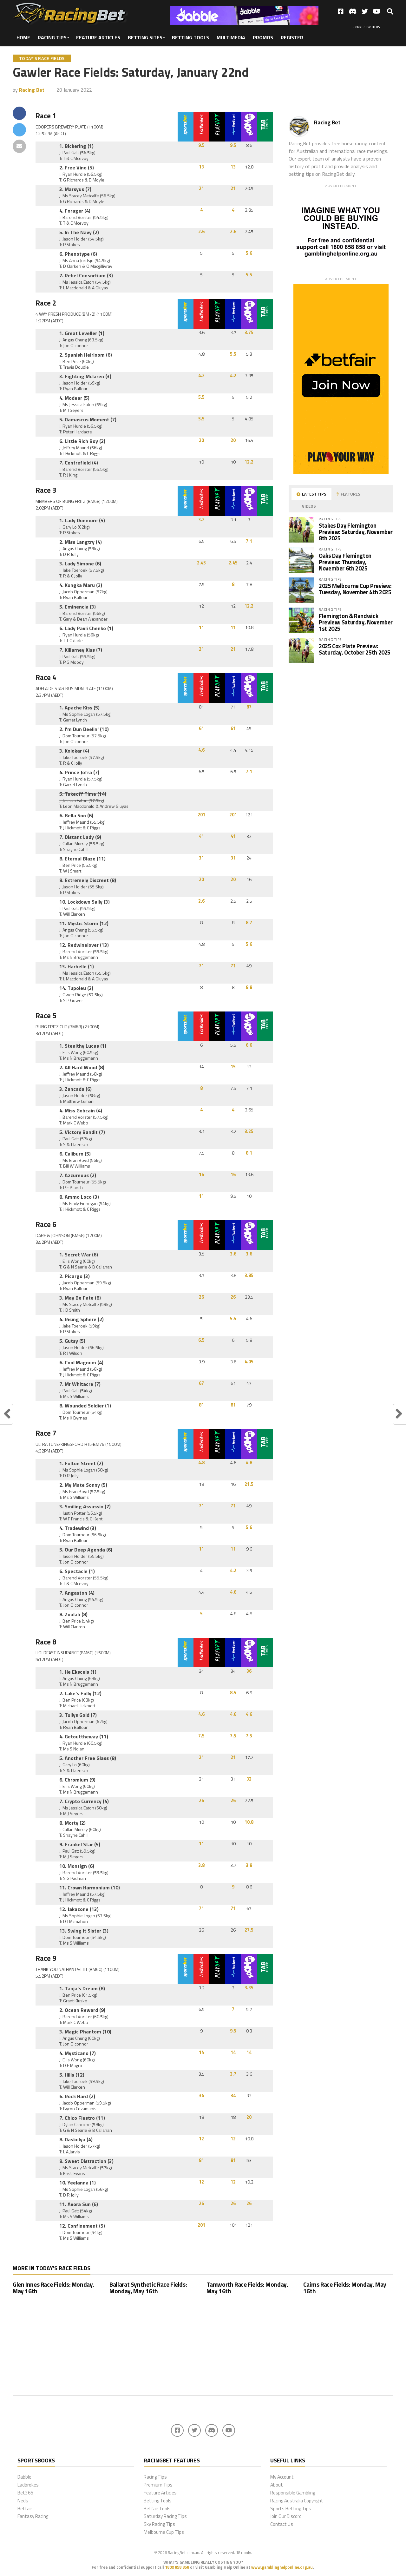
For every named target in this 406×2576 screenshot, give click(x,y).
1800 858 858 (177, 2567)
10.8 (249, 1822)
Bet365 (25, 2492)
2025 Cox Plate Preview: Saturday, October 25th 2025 (354, 649)
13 (201, 166)
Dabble (24, 2476)
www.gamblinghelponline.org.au (282, 2567)
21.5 (249, 1484)
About (276, 2484)
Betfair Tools (157, 2508)
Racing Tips (52, 37)
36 (249, 1671)
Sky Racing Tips (159, 2524)
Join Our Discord (286, 2516)
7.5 (201, 1735)
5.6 (249, 253)
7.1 (249, 541)
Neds (22, 2500)
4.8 (201, 1462)
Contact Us (281, 2524)
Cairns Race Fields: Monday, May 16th (344, 2288)
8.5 (233, 1692)
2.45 (201, 562)
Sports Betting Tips (290, 2508)
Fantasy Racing (32, 2516)
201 (201, 814)
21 (201, 188)
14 (201, 2052)
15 (233, 1066)
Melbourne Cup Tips (164, 2532)
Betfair (24, 2508)
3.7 (233, 2074)
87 (249, 706)
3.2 (201, 519)
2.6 (201, 231)
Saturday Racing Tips (165, 2516)
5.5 (249, 274)
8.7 (249, 922)
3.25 (249, 1131)
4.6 (201, 750)
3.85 (249, 1275)
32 (249, 1779)
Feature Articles (98, 37)
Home (23, 37)
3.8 (201, 1865)
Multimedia (231, 37)
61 (201, 728)
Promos (263, 37)
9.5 (201, 145)
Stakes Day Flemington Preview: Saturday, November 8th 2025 (356, 532)
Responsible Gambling (292, 2492)
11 (201, 627)
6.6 (249, 1045)
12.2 (249, 461)
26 (201, 1297)
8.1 (249, 1153)
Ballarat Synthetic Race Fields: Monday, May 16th (148, 2288)
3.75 (249, 332)
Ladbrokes (28, 2484)
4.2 (201, 375)
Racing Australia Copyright (296, 2500)
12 (201, 2138)
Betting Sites (145, 37)
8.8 (249, 987)
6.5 (201, 1340)
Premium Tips (158, 2484)
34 (201, 2095)
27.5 (249, 1930)
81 (201, 1404)
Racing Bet (31, 90)
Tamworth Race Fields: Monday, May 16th (247, 2288)
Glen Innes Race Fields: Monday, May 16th (53, 2288)
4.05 (249, 1361)
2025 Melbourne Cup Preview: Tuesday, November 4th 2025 (355, 588)
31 (201, 857)
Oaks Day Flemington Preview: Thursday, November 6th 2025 (345, 562)
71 (201, 965)
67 (201, 1383)
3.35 (249, 1987)
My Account (282, 2476)
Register (292, 37)
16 (201, 1174)
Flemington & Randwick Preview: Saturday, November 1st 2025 (356, 622)
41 (201, 836)
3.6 (233, 1253)
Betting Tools (190, 37)
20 (201, 440)
